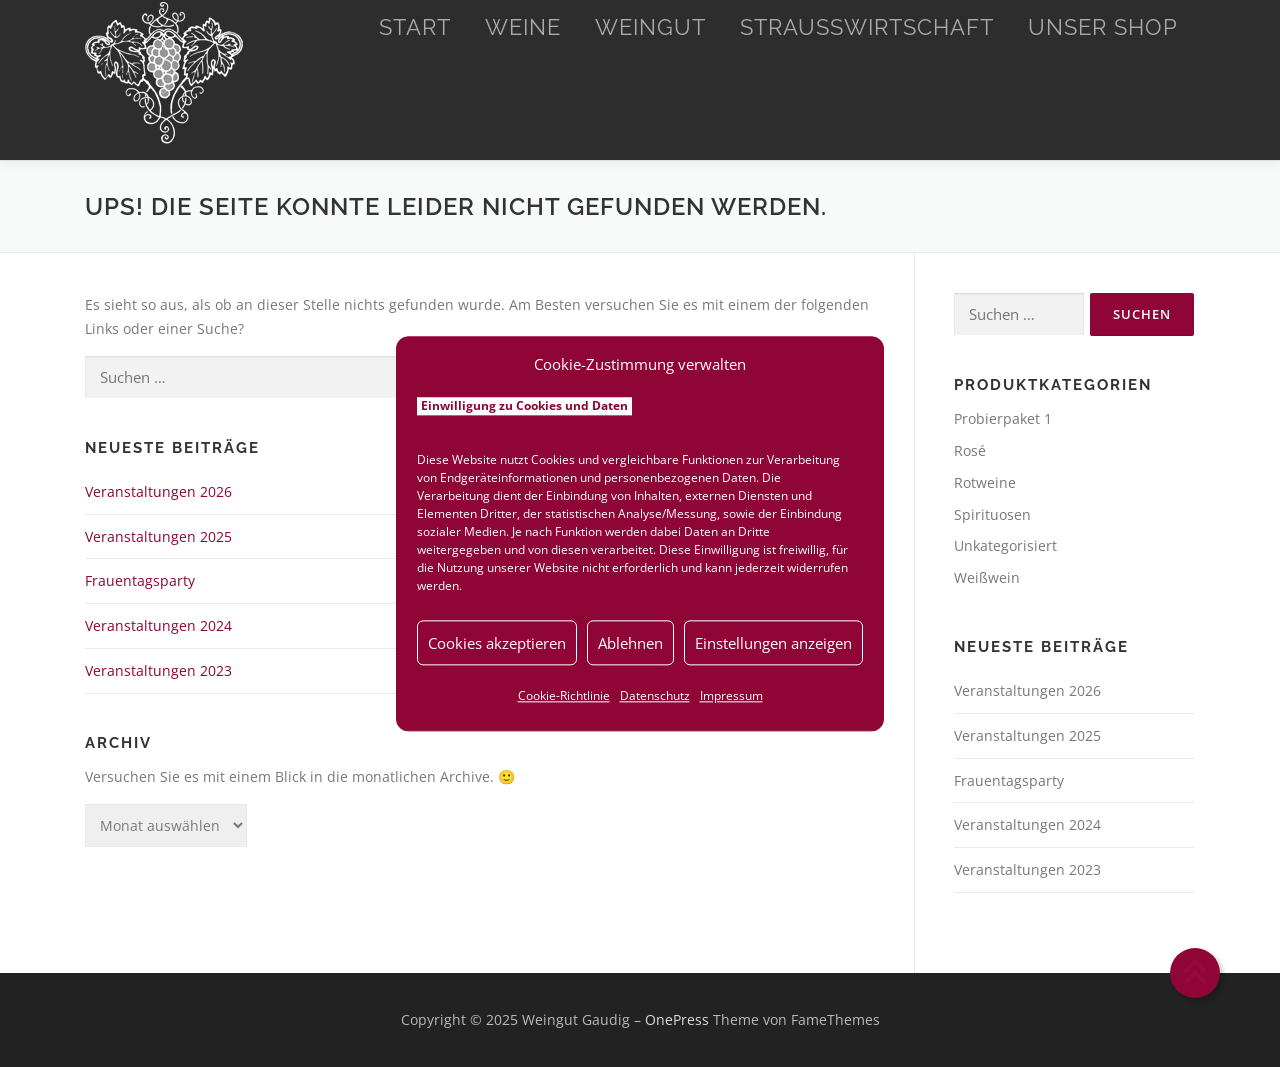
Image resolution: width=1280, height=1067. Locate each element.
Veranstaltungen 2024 (158, 625)
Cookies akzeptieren (497, 643)
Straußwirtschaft (867, 27)
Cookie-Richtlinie (564, 695)
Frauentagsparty (140, 580)
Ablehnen (630, 643)
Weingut (650, 27)
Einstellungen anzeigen (773, 643)
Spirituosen (992, 514)
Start (415, 27)
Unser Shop (1103, 27)
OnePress (677, 1019)
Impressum (731, 695)
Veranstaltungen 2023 (158, 670)
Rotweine (985, 482)
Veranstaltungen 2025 (158, 536)
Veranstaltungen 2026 (158, 491)
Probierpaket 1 (1003, 418)
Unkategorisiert (1005, 545)
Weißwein (987, 577)
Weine (523, 27)
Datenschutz (655, 695)
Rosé (970, 450)
